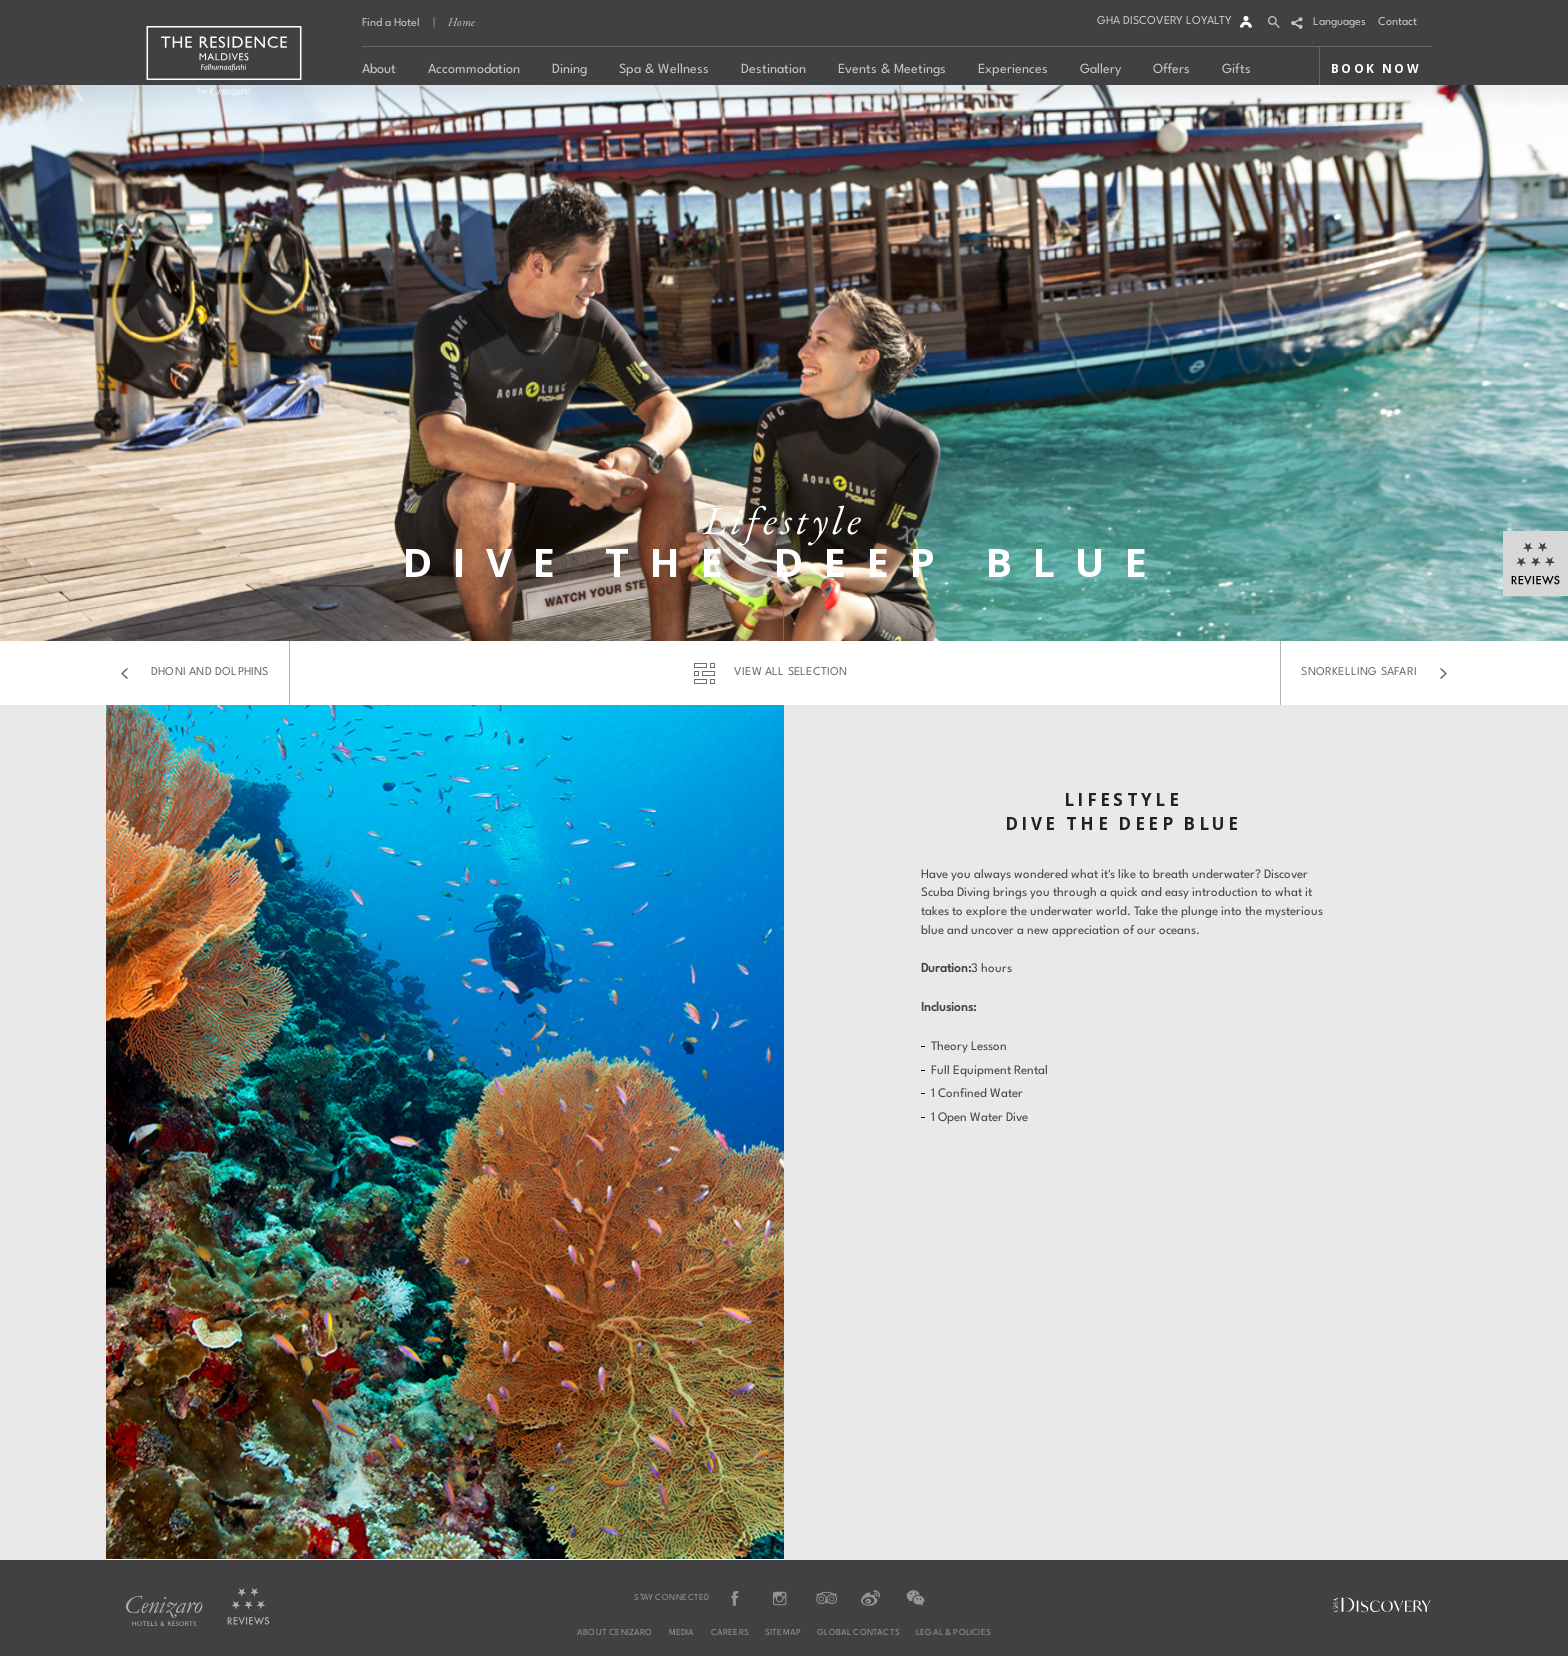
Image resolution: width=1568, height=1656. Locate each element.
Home (461, 22)
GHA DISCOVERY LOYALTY (1164, 21)
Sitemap (783, 1633)
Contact (1397, 22)
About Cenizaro (615, 1633)
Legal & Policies (953, 1633)
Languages (1339, 22)
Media (682, 1633)
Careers (730, 1633)
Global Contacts (858, 1633)
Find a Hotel (391, 23)
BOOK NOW (1376, 68)
